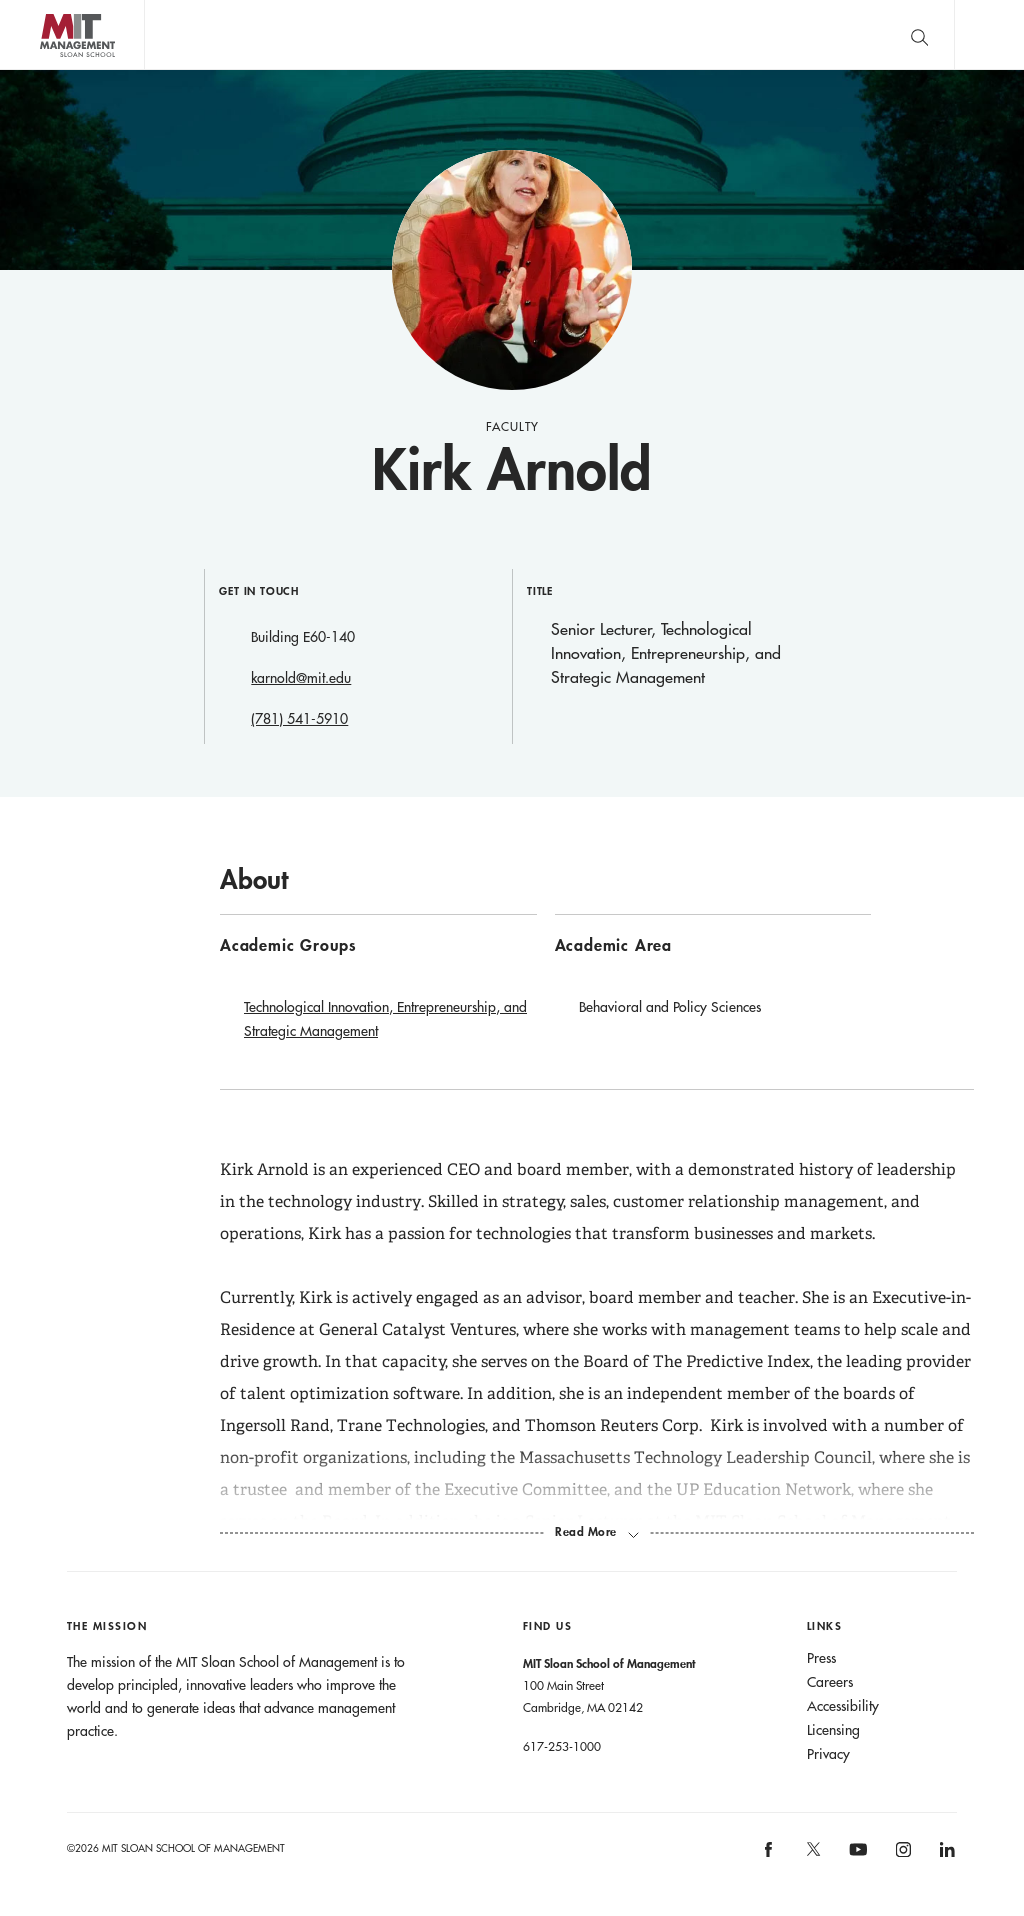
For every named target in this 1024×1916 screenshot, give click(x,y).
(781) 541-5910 (299, 719)
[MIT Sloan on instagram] (901, 1855)
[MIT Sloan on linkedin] (946, 1855)
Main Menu (989, 34)
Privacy (828, 1754)
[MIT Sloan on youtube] (856, 1860)
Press (821, 1658)
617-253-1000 (562, 1746)
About (254, 879)
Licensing (833, 1730)
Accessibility (843, 1706)
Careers (830, 1682)
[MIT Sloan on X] (812, 1856)
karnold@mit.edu (301, 678)
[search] (919, 34)
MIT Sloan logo (51, 69)
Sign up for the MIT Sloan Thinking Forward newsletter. (652, 35)
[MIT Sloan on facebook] (770, 1855)
